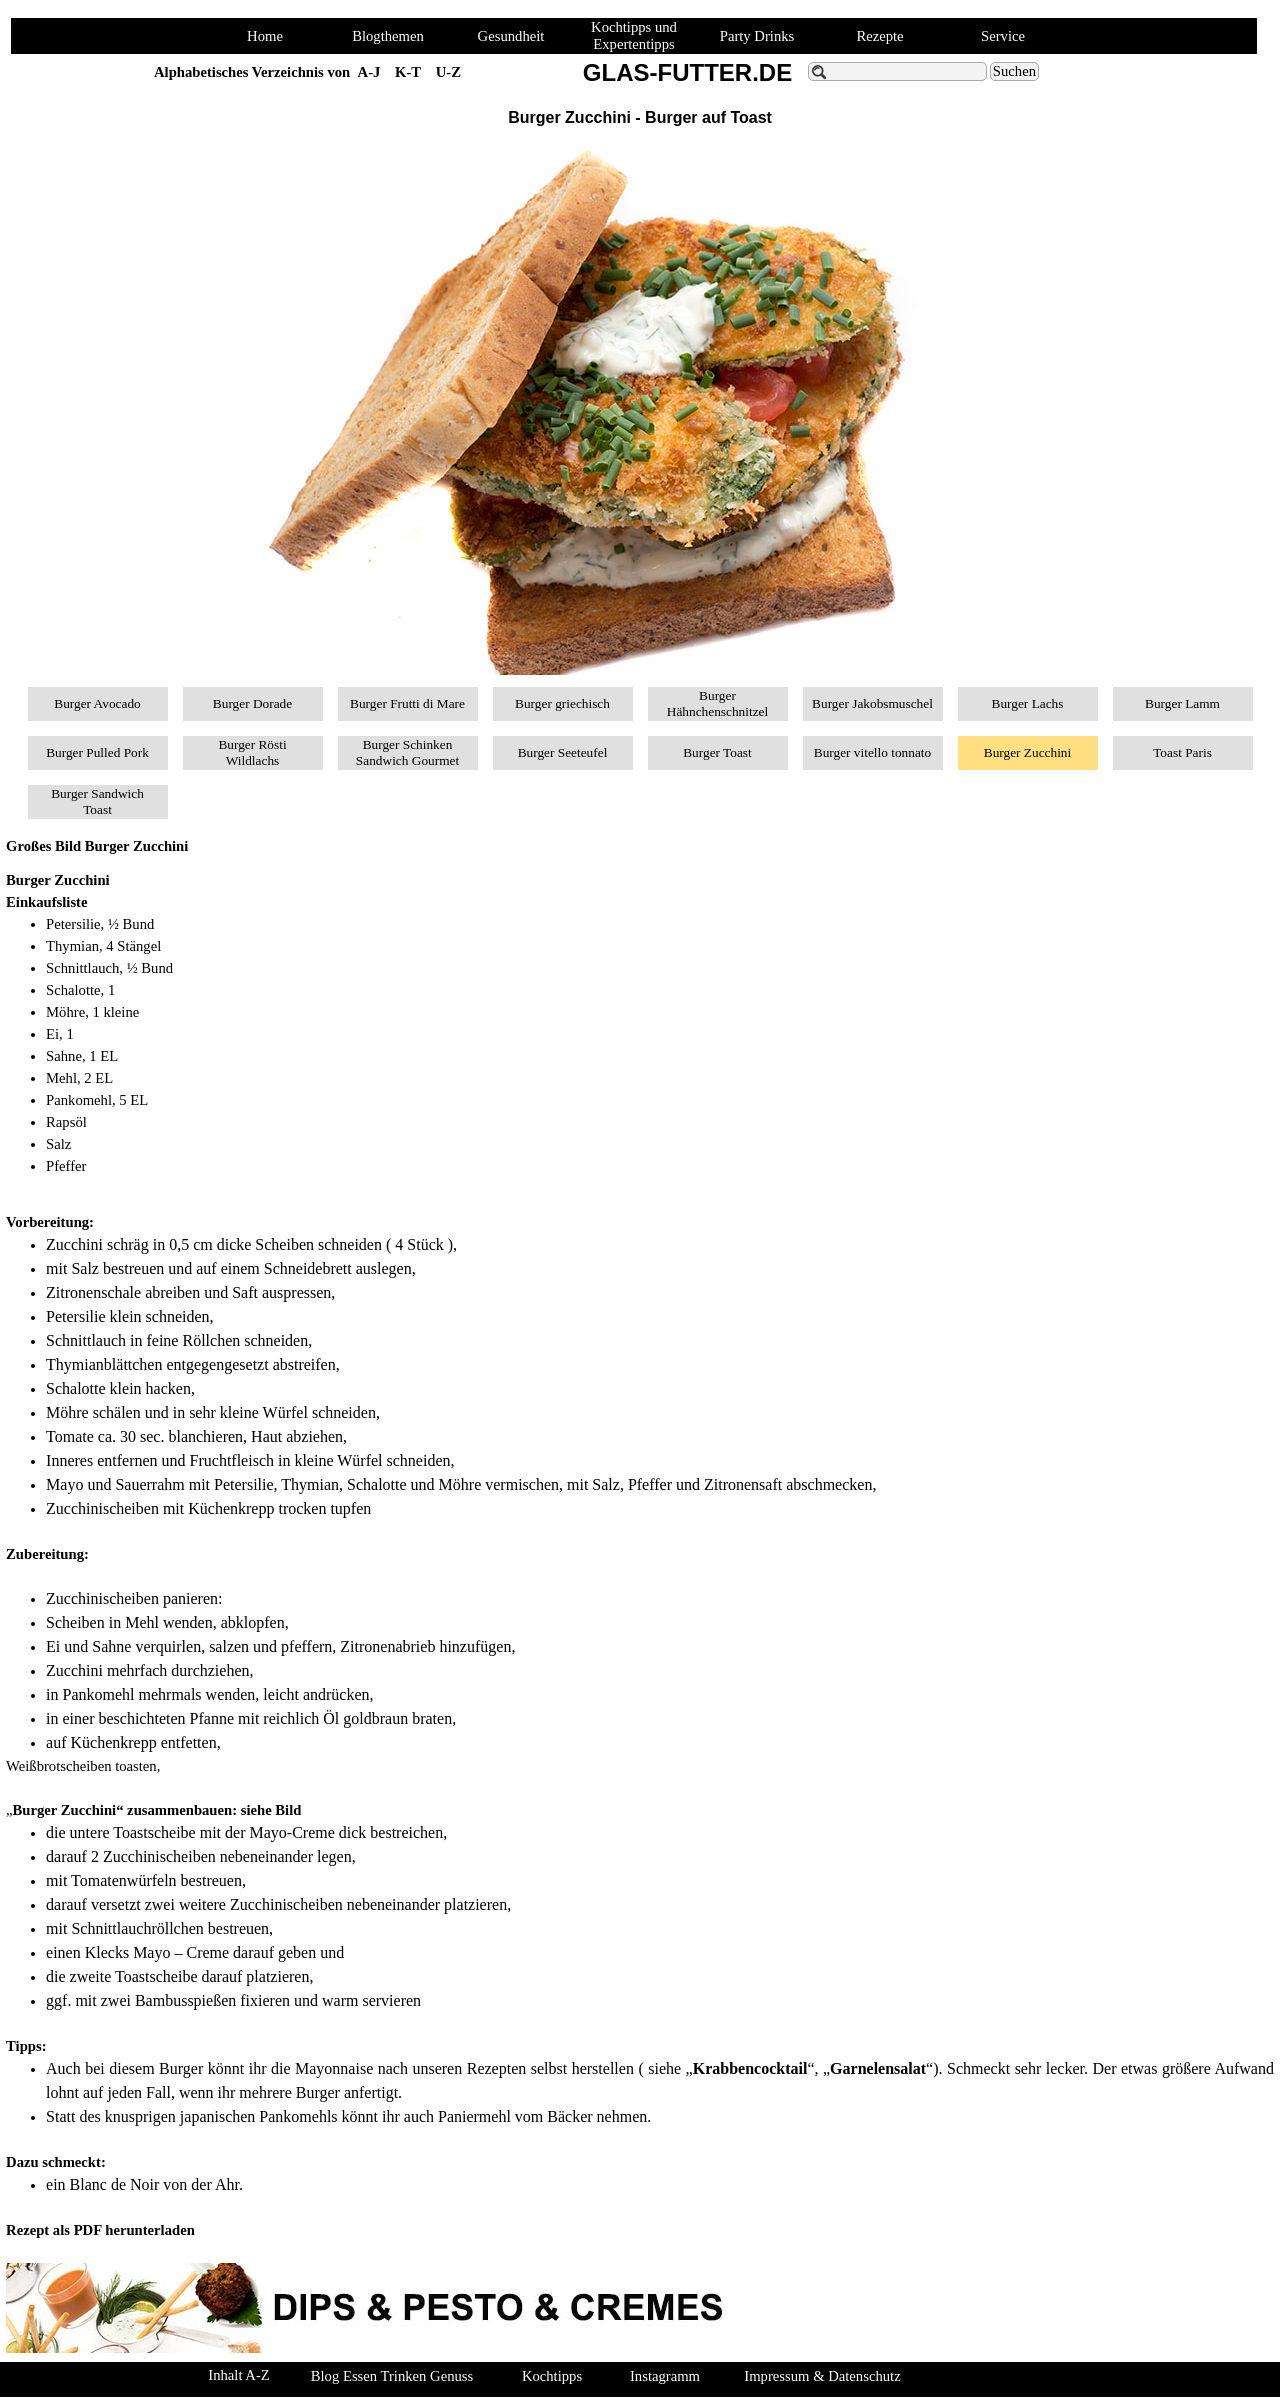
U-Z (448, 72)
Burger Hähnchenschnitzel (717, 703)
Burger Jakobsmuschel (872, 703)
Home (265, 36)
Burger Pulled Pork (97, 752)
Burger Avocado (97, 703)
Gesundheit (511, 36)
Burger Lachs (1028, 703)
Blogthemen (388, 36)
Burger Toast (717, 752)
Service (1003, 36)
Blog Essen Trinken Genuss (392, 2376)
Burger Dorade (252, 703)
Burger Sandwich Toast (97, 801)
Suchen (1014, 71)
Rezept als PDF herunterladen (100, 2230)
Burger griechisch (562, 703)
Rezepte (879, 36)
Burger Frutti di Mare (407, 703)
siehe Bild (271, 1810)
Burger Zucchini (1027, 752)
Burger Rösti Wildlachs (252, 752)
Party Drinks (757, 36)
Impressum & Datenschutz (822, 2376)
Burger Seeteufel (563, 752)
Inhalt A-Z (238, 2375)
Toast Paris (1182, 752)
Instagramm (665, 2376)
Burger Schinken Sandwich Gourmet (407, 752)
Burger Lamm (1182, 703)
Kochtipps (552, 2376)
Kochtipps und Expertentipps (634, 35)
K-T (408, 72)
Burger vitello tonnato (872, 752)
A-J (369, 72)
